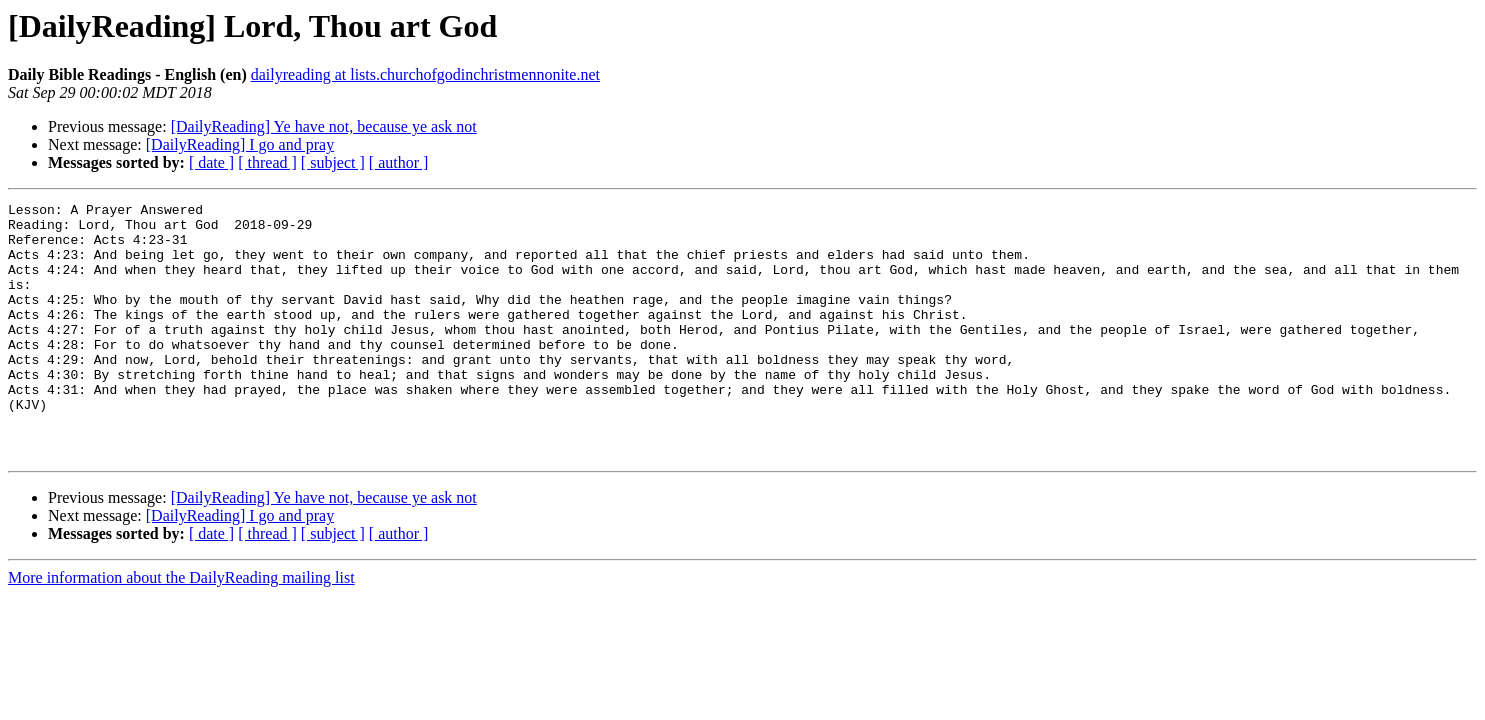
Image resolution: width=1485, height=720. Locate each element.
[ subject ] (333, 162)
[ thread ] (267, 162)
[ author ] (399, 162)
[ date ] (211, 162)
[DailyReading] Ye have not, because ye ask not (324, 126)
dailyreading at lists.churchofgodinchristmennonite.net (425, 74)
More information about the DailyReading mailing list (181, 628)
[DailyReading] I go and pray (240, 144)
